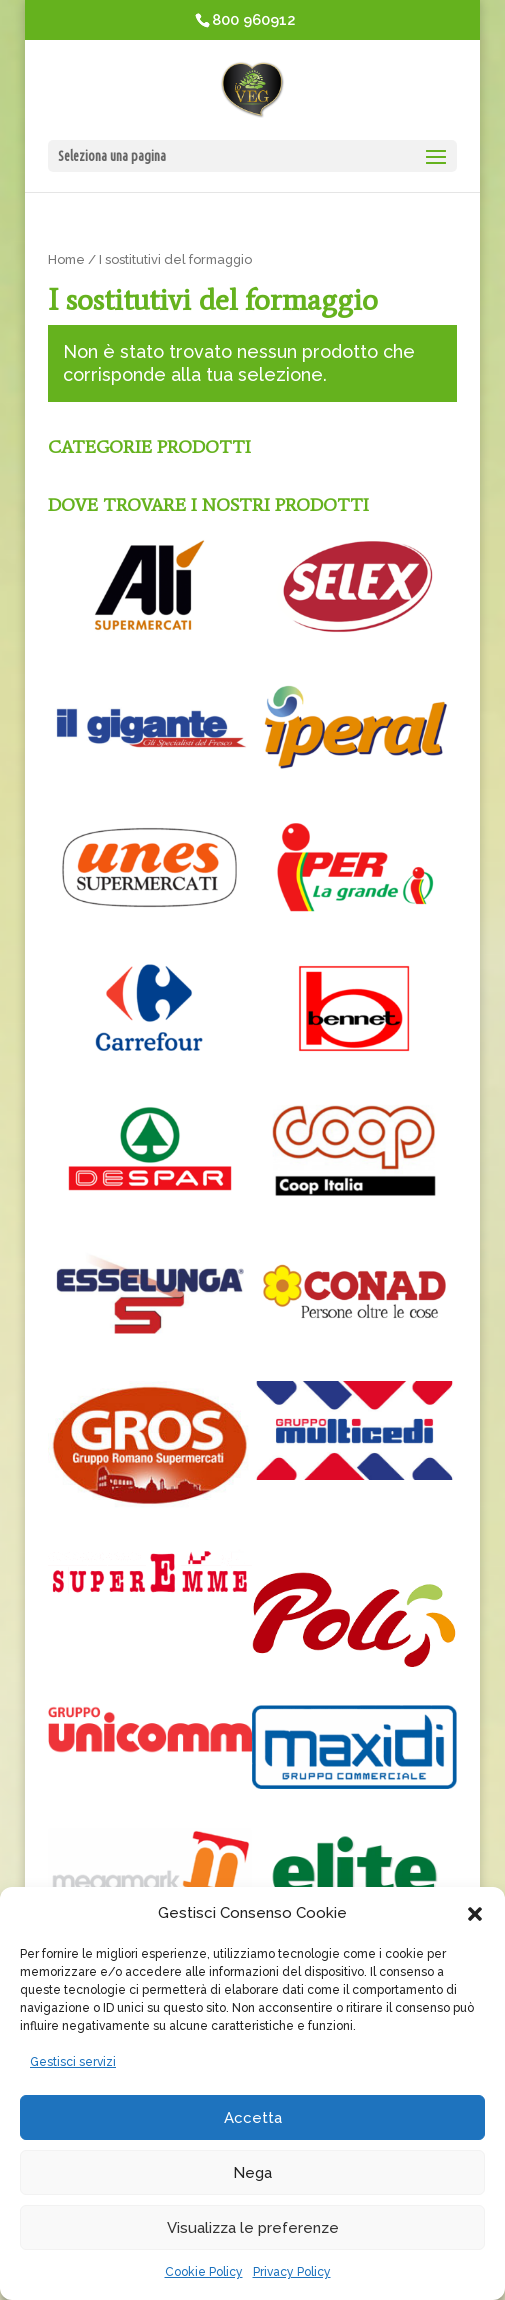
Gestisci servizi (73, 2062)
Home (66, 259)
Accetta (253, 2118)
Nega (252, 2173)
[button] (475, 1914)
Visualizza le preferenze (253, 2228)
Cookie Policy (204, 2272)
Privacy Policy (292, 2272)
